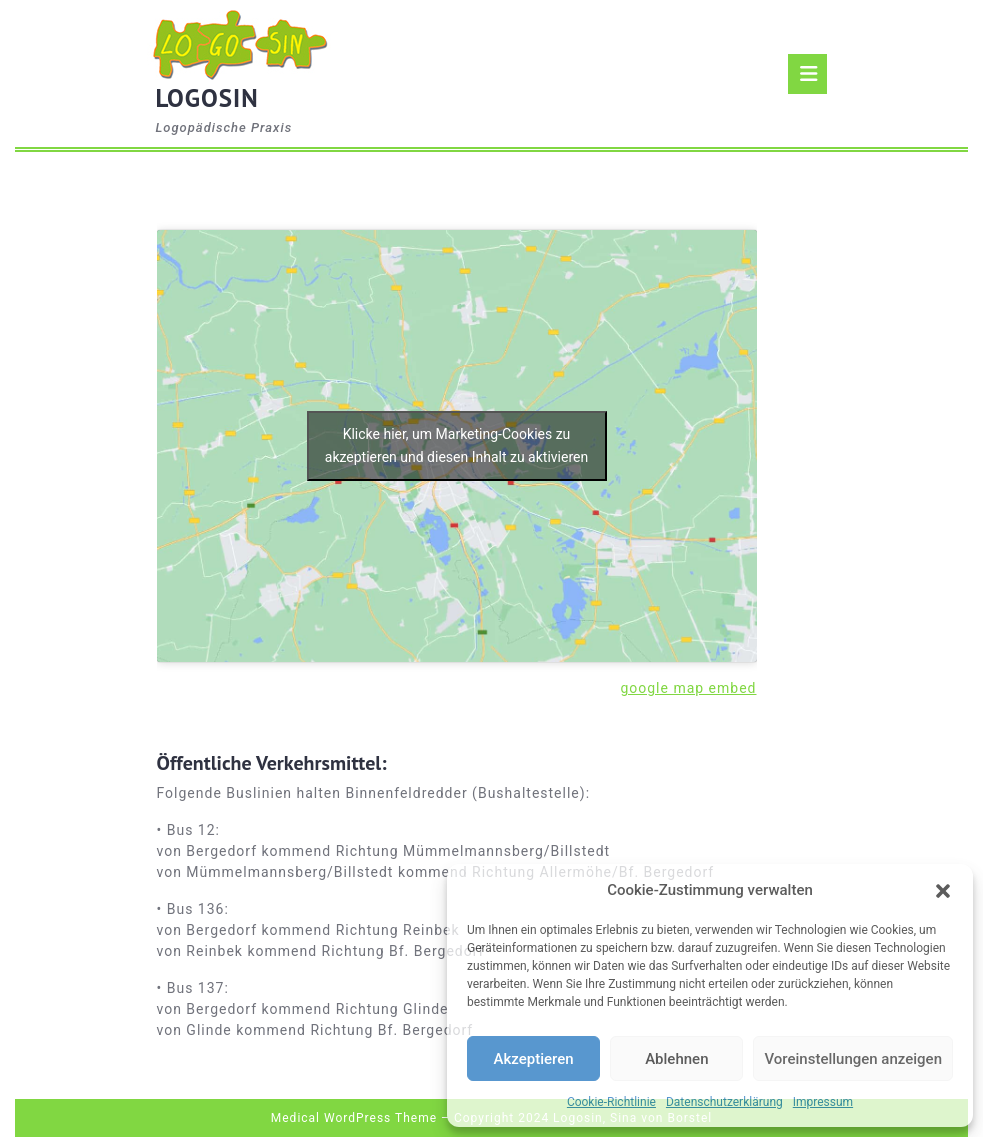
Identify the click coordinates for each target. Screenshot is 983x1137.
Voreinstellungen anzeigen (853, 1059)
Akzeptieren (534, 1059)
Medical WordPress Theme (354, 1118)
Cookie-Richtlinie (611, 1102)
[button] (943, 890)
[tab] (807, 74)
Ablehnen (676, 1059)
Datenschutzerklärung (724, 1102)
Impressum (823, 1102)
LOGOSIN (207, 98)
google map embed (688, 688)
